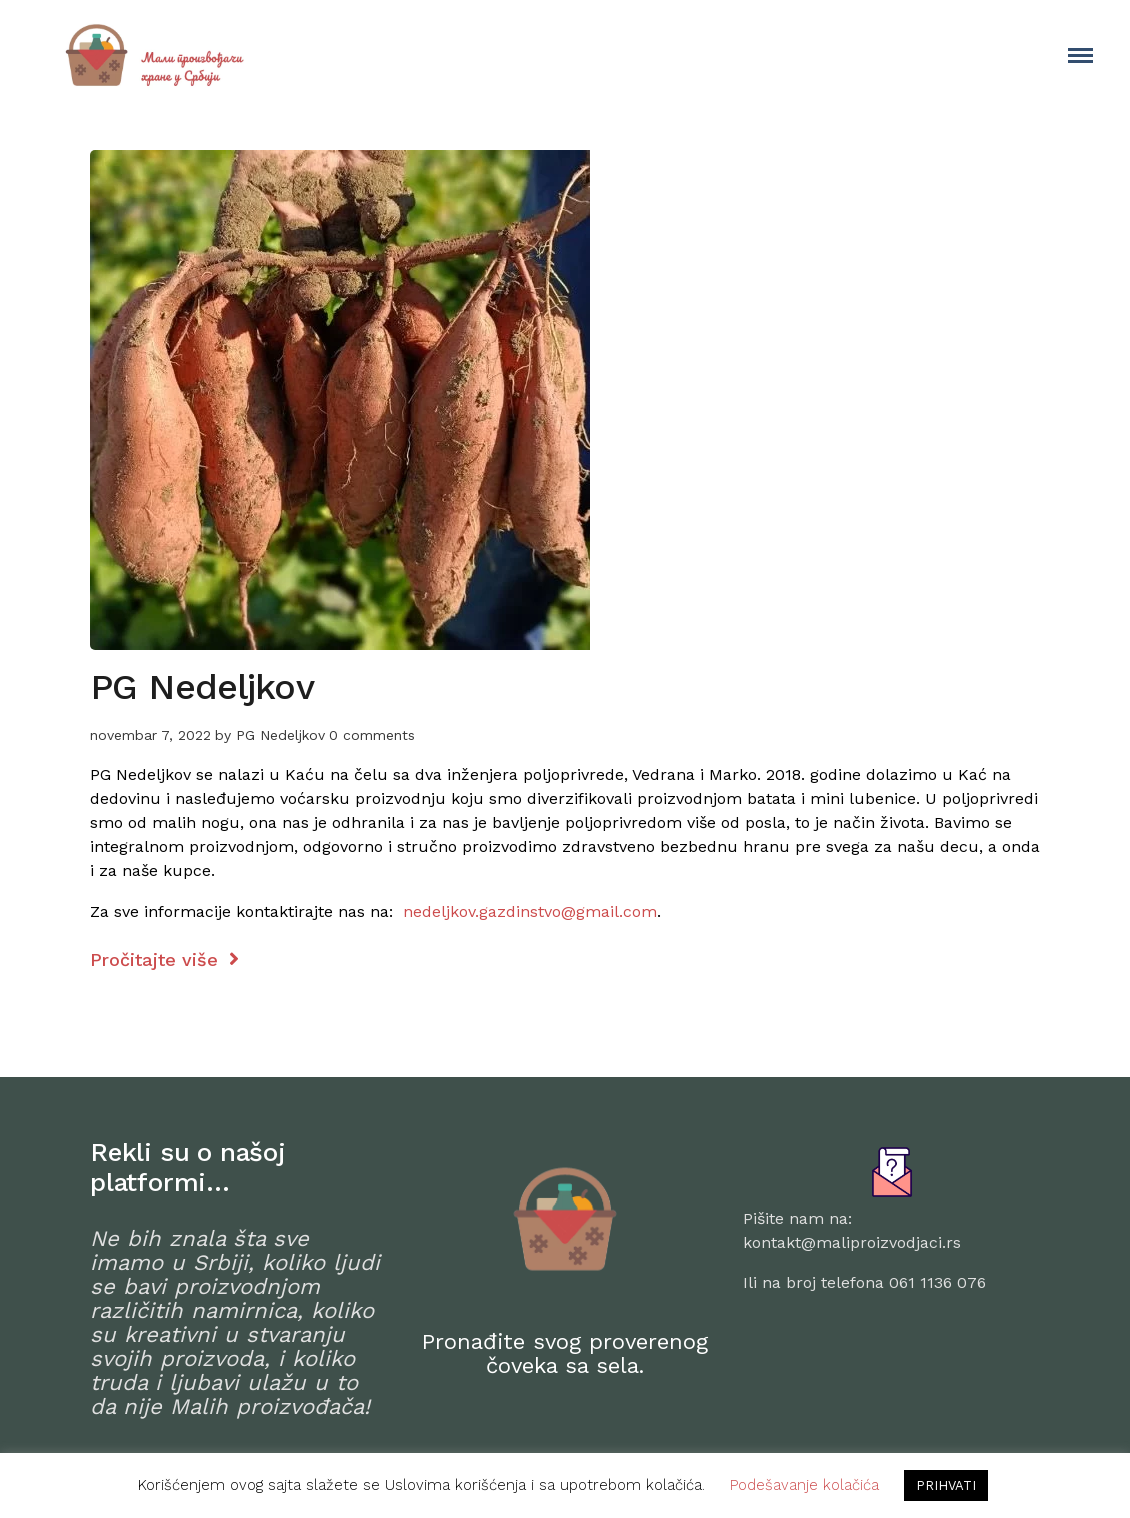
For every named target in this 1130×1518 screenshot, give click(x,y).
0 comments (372, 735)
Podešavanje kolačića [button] (804, 1485)
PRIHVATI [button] (946, 1485)
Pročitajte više (164, 959)
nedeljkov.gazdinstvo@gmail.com (530, 911)
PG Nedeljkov (202, 687)
